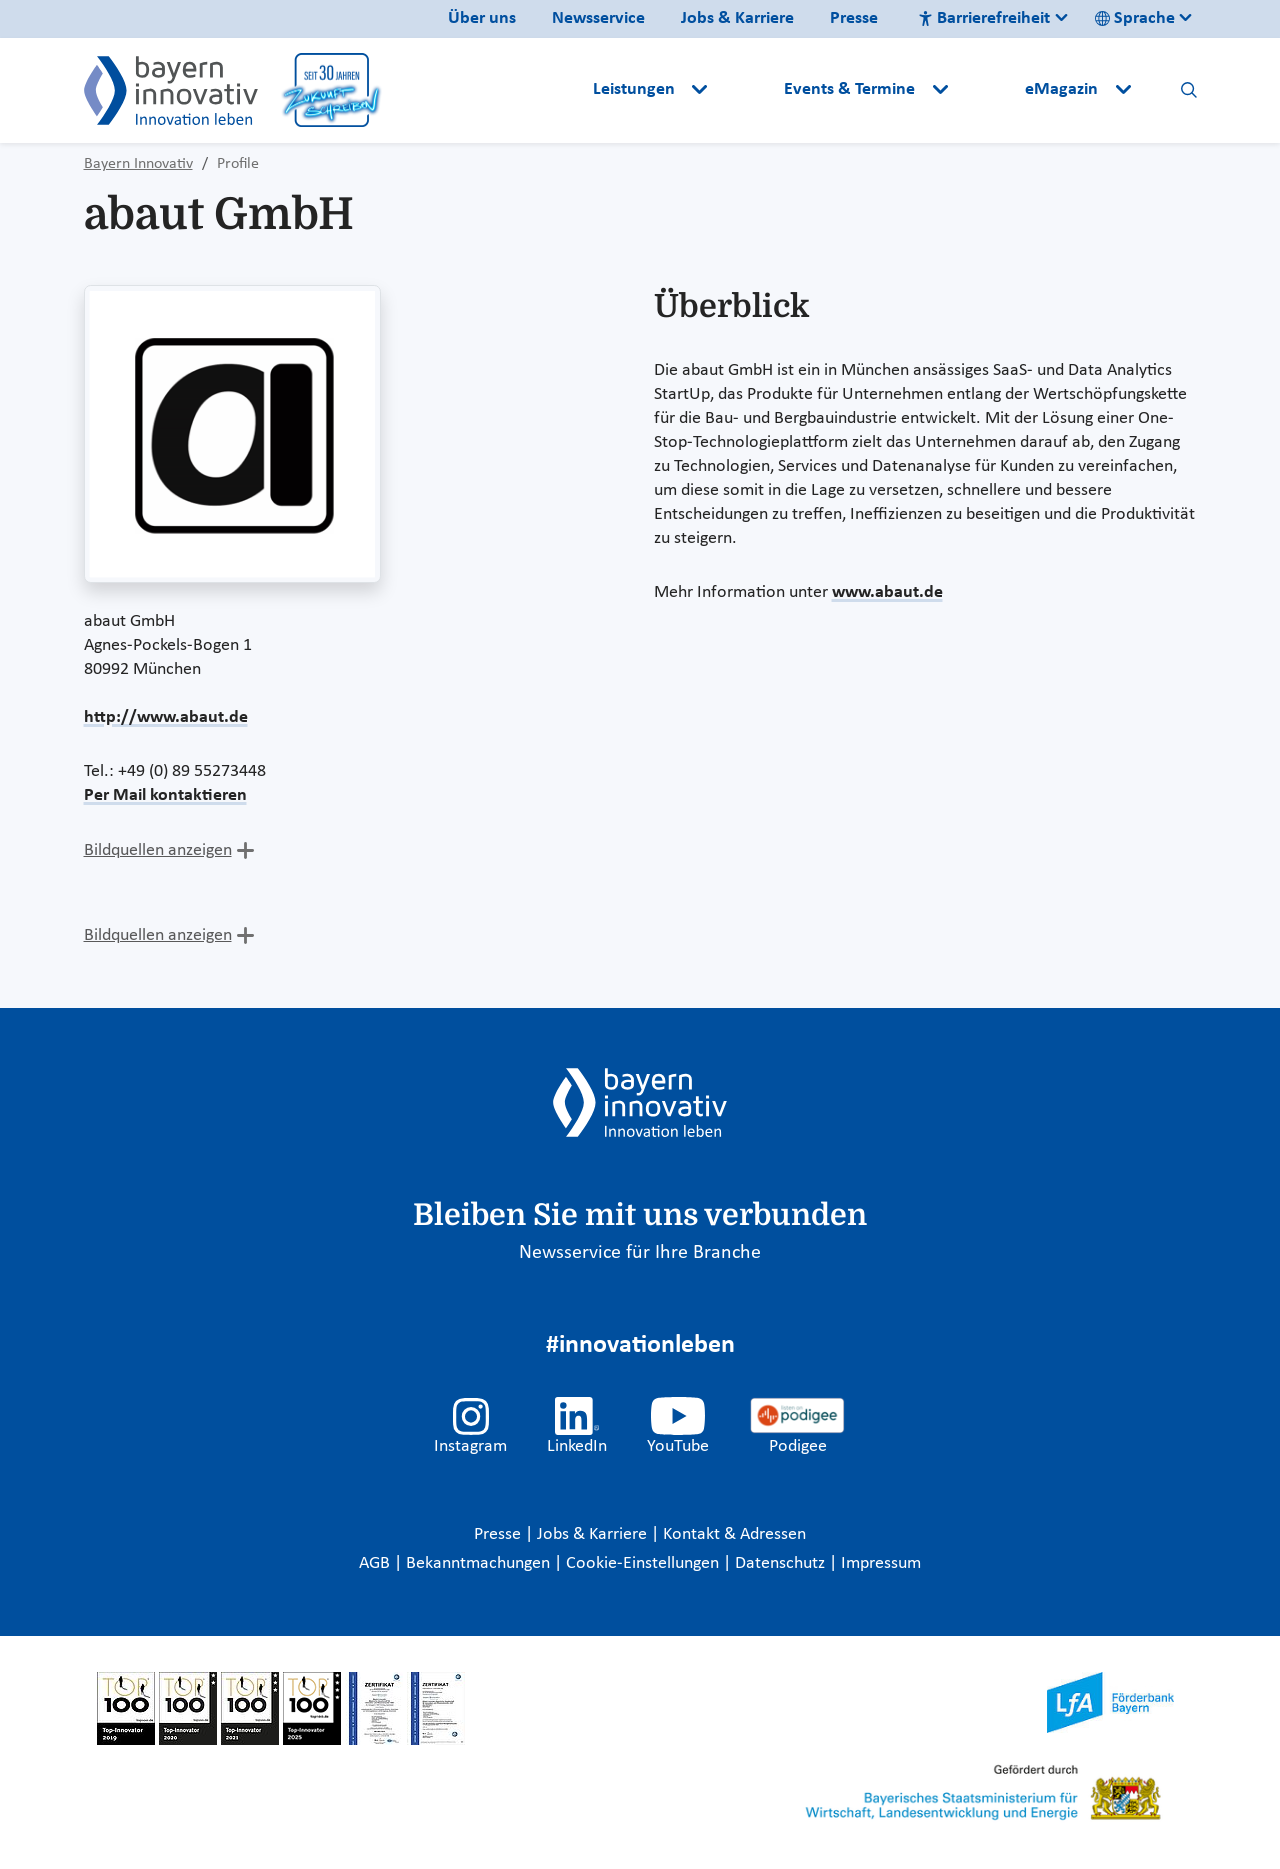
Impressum (881, 1563)
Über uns (482, 18)
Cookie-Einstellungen (642, 1563)
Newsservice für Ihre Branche (640, 1253)
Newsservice (598, 18)
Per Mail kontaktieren (165, 795)
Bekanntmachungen (480, 1563)
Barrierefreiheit (984, 18)
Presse (854, 18)
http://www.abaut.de (166, 717)
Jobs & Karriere (737, 18)
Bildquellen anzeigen (158, 850)
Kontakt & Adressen (734, 1534)
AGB (376, 1563)
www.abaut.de (887, 592)
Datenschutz (782, 1563)
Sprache (1135, 18)
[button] (748, 90)
